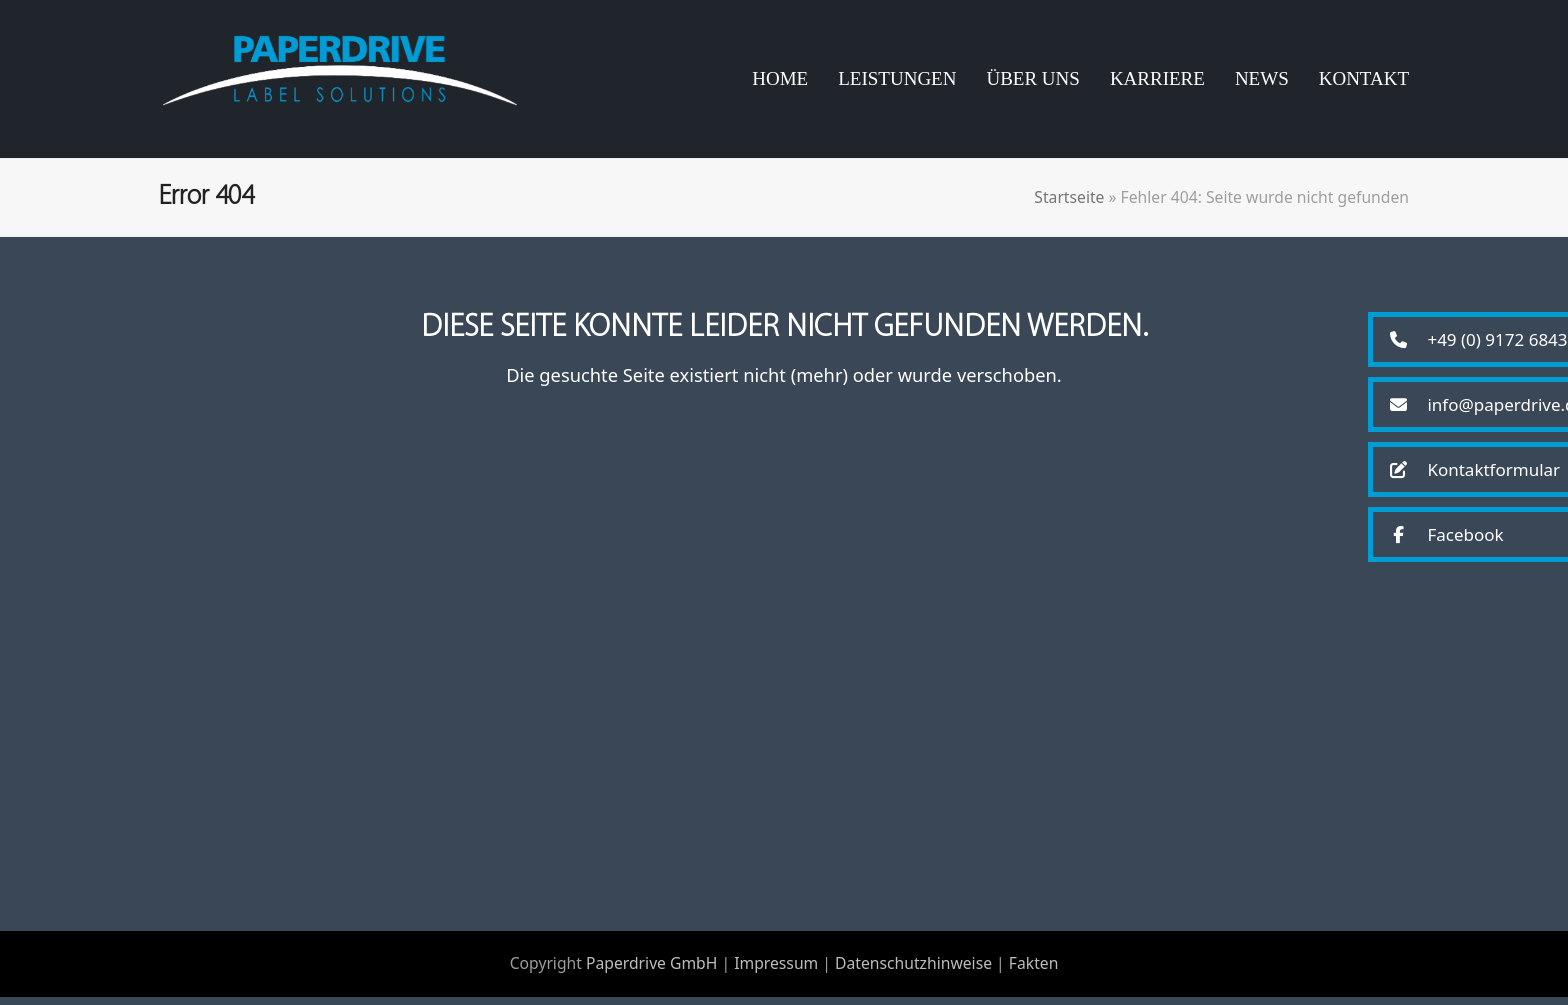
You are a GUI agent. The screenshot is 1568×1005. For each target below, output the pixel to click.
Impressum (776, 971)
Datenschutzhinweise (913, 971)
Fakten (1034, 971)
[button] (1470, 339)
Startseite (1069, 205)
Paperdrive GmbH (651, 971)
